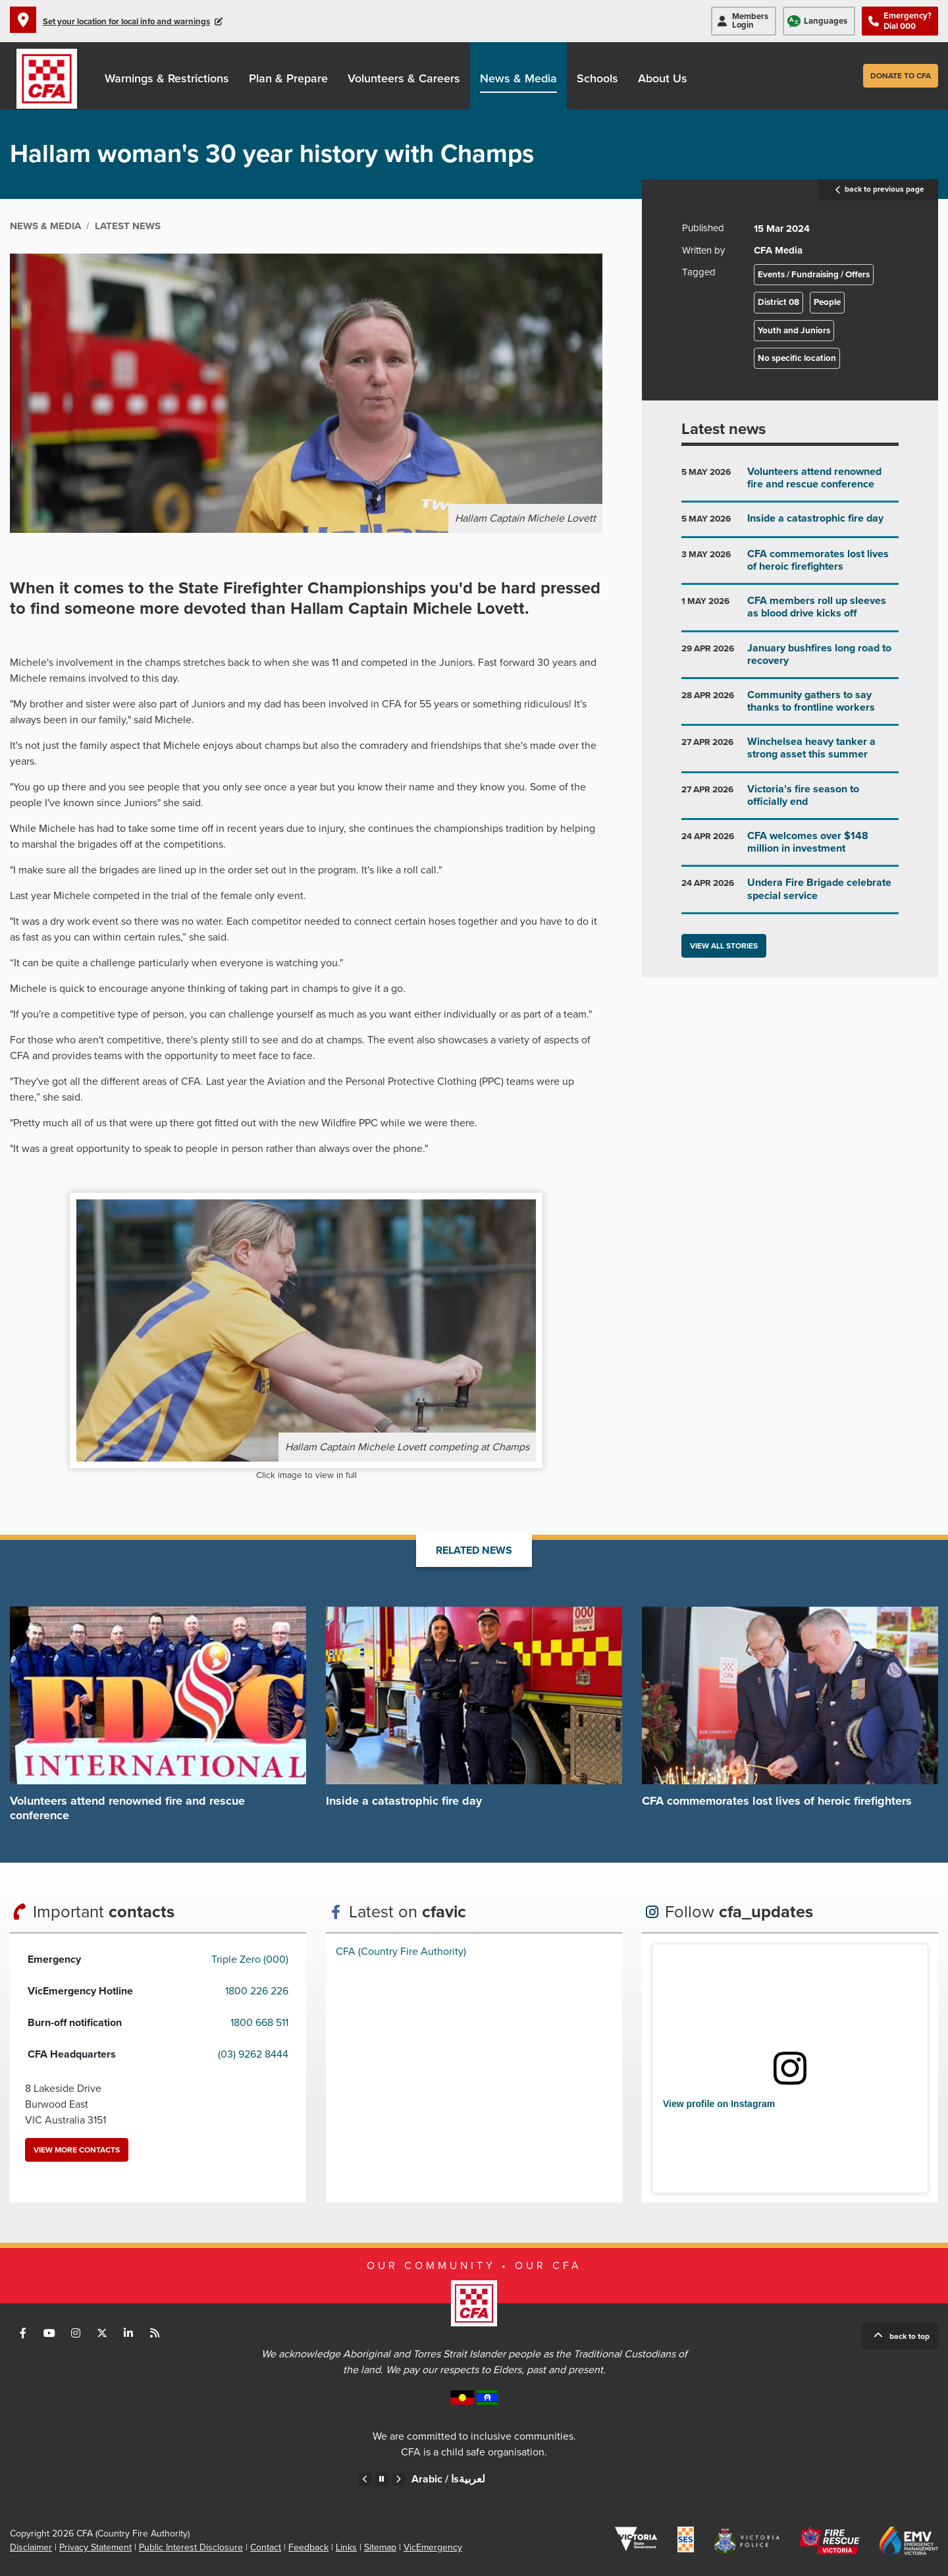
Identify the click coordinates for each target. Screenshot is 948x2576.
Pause (381, 2479)
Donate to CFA (900, 75)
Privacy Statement (95, 2547)
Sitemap (380, 2547)
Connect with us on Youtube (49, 2333)
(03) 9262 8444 (253, 2054)
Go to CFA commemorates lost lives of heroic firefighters (790, 565)
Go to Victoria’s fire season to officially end (790, 800)
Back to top (909, 2336)
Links (346, 2547)
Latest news (723, 429)
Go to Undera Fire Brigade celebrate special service (790, 894)
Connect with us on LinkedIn (128, 2333)
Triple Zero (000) (249, 1959)
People (827, 302)
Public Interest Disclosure (191, 2547)
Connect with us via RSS (155, 2333)
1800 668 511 (259, 2022)
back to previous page (877, 189)
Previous (365, 2479)
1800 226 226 (256, 1991)
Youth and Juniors (794, 330)
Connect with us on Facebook (23, 2333)
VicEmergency (433, 2547)
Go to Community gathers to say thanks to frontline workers (790, 706)
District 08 (778, 302)
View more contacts (77, 2149)
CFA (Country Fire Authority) (401, 1951)
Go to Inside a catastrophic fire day (790, 523)
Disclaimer (31, 2547)
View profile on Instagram (719, 2103)
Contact (265, 2547)
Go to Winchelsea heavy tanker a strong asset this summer (790, 753)
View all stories (724, 945)
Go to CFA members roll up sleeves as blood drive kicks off (790, 612)
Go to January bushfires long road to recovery (790, 659)
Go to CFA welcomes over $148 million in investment (790, 847)
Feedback (308, 2547)
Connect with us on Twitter (102, 2333)
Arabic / (448, 2479)
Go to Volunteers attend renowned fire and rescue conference (790, 483)
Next (398, 2479)
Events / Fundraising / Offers (814, 274)
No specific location (797, 358)
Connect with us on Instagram (76, 2333)
